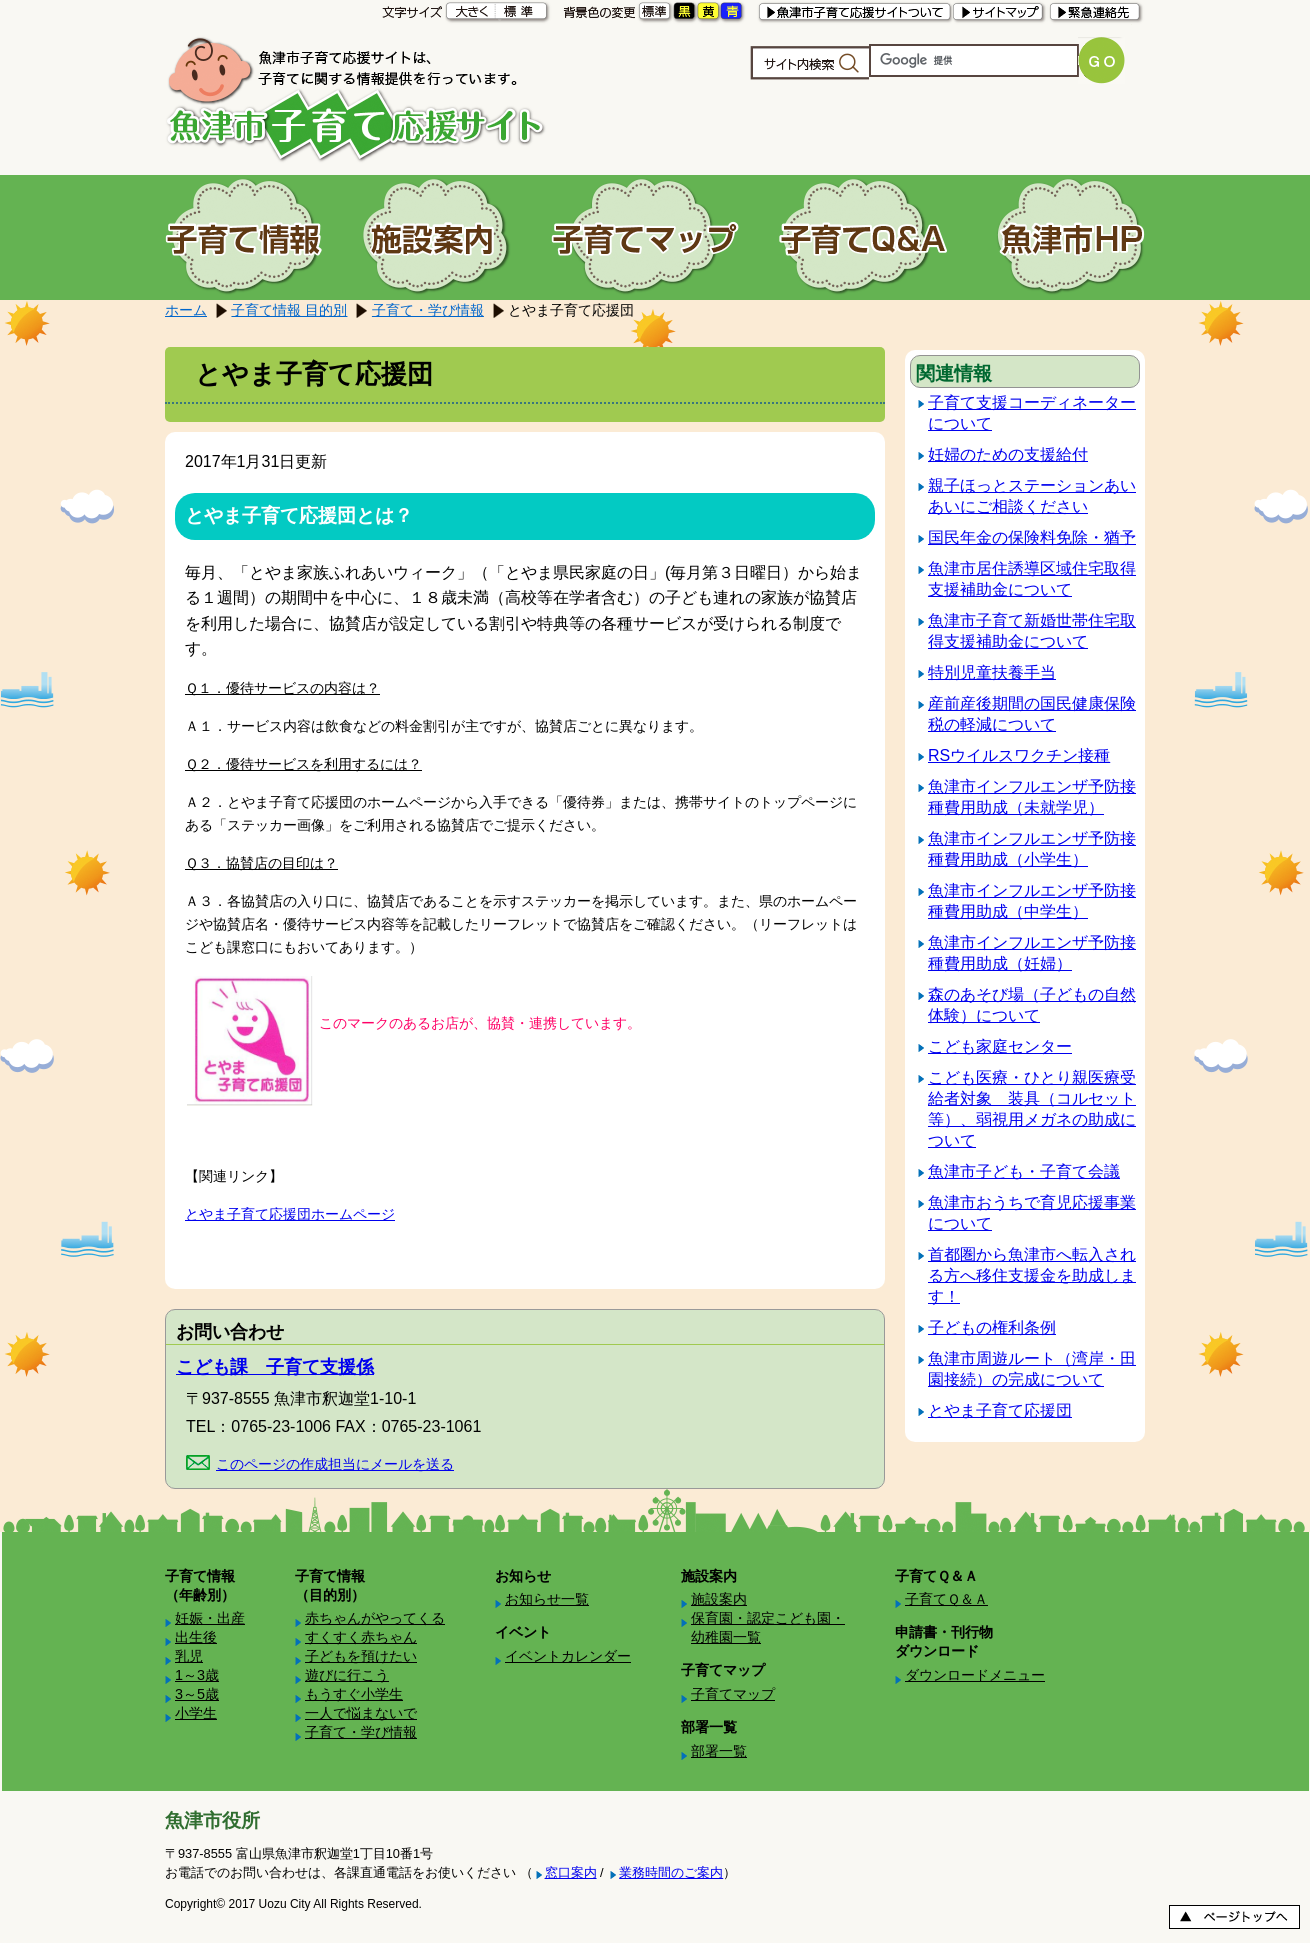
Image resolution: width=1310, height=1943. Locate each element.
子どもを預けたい (361, 1656)
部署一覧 (719, 1751)
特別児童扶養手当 (992, 672)
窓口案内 (571, 1872)
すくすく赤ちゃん (361, 1637)
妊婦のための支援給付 (1008, 454)
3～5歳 (197, 1694)
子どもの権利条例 (992, 1327)
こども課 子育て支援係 (275, 1367)
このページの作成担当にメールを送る (335, 1464)
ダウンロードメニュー (975, 1675)
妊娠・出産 (210, 1618)
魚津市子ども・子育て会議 (1024, 1171)
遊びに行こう (347, 1675)
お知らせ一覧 (547, 1599)
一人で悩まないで (361, 1713)
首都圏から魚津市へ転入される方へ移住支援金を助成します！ (1032, 1275)
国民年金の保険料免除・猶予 (1032, 537)
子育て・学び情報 (428, 310)
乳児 (189, 1656)
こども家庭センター (1000, 1046)
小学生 (196, 1713)
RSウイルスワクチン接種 (1019, 755)
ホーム (186, 310)
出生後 (196, 1637)
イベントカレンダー (568, 1656)
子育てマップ (733, 1694)
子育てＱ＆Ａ (946, 1599)
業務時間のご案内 (671, 1872)
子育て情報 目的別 (289, 310)
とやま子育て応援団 (1000, 1410)
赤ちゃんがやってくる (375, 1618)
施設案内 (719, 1599)
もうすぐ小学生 (354, 1694)
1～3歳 (197, 1675)
